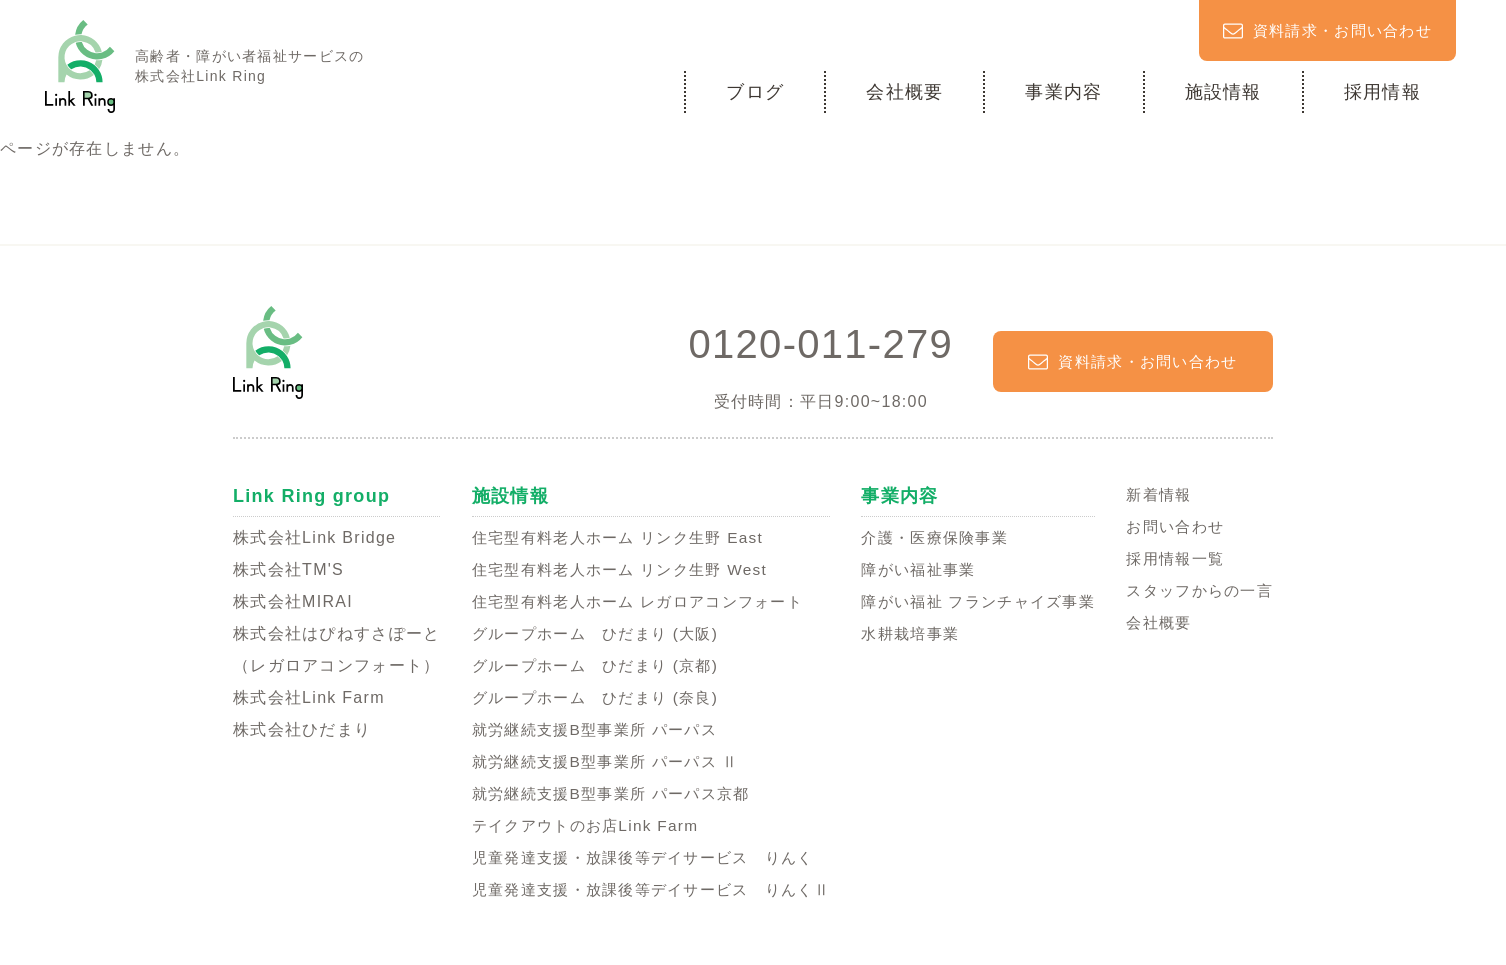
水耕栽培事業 (905, 632)
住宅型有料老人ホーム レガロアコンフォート (632, 600)
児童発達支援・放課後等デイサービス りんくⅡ (647, 888)
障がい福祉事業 (913, 568)
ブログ (755, 91)
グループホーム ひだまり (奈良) (587, 696)
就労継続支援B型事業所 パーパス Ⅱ (598, 760)
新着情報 (1151, 493)
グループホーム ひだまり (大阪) (587, 632)
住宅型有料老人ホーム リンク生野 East (611, 536)
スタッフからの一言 (1195, 589)
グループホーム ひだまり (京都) (587, 664)
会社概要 (904, 91)
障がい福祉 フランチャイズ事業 (977, 600)
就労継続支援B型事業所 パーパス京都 (604, 792)
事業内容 (1063, 91)
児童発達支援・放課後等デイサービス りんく (638, 856)
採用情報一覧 (1169, 557)
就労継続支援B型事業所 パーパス (587, 728)
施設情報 (1223, 91)
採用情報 (1382, 91)
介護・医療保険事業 (931, 536)
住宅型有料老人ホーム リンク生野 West (613, 568)
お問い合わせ (1169, 525)
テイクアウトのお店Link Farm (576, 824)
